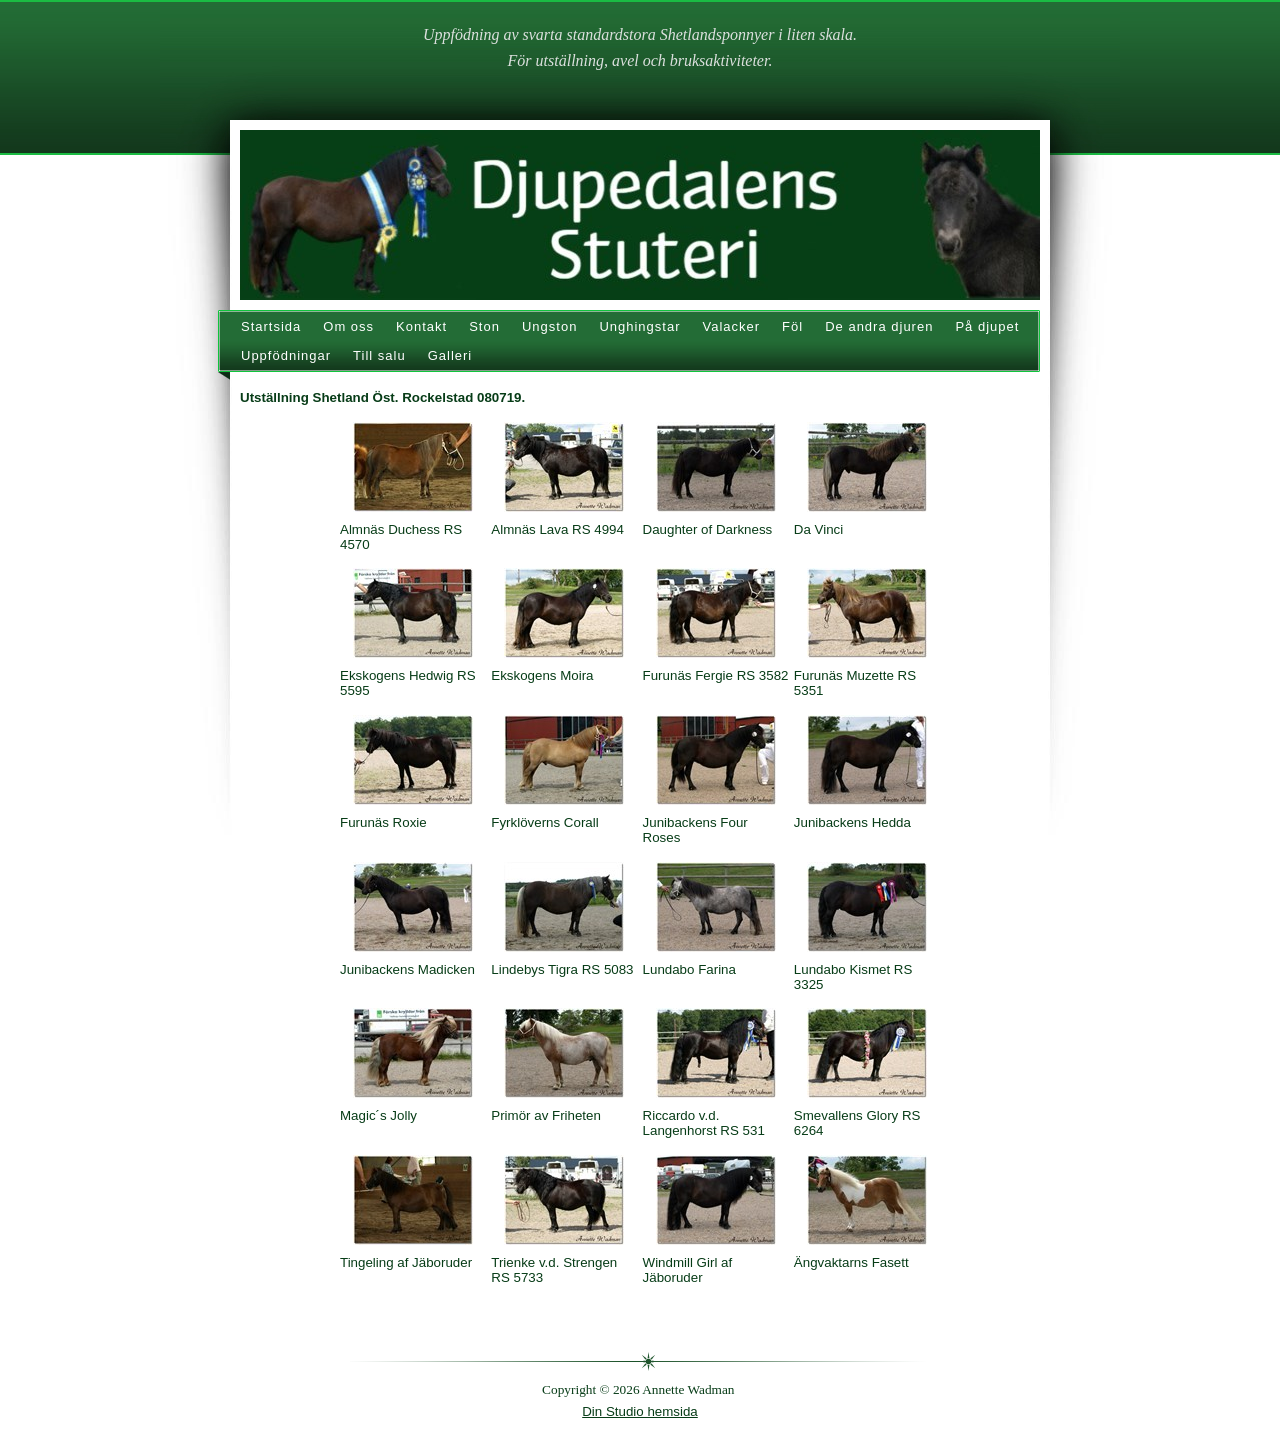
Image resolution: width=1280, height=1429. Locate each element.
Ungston (549, 326)
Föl (792, 326)
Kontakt (421, 326)
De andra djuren (879, 326)
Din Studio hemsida (640, 1411)
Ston (484, 326)
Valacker (731, 326)
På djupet (987, 326)
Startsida (271, 326)
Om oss (348, 326)
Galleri (450, 355)
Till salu (379, 355)
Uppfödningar (286, 355)
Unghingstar (639, 326)
